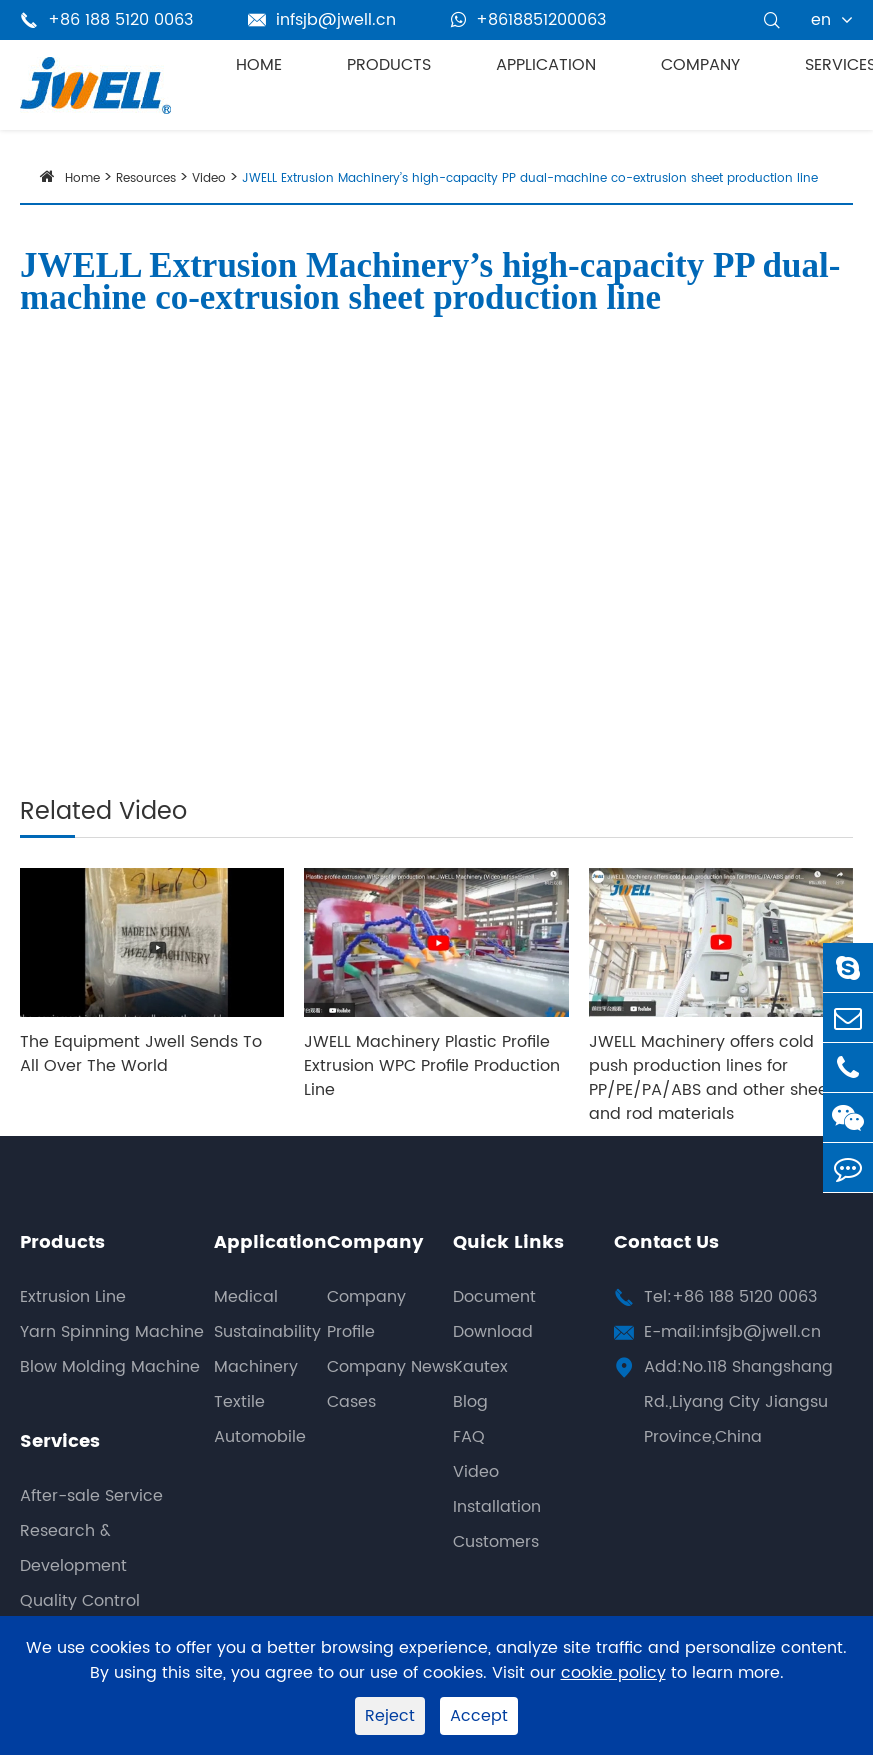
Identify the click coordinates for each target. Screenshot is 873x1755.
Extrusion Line (73, 1297)
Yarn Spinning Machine (112, 1332)
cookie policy (613, 1673)
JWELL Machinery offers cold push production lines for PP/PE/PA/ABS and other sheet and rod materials (711, 1078)
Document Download (494, 1314)
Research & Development (73, 1548)
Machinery (256, 1367)
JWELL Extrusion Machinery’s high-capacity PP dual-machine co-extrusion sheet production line (530, 178)
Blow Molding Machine (110, 1367)
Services (60, 1441)
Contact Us (666, 1242)
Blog (470, 1402)
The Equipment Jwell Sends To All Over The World (141, 1054)
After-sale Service (91, 1496)
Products (389, 65)
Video (209, 178)
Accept (479, 1716)
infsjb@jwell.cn (322, 20)
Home (259, 65)
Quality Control (80, 1601)
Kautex (480, 1367)
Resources (146, 178)
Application (546, 65)
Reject (390, 1716)
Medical (246, 1297)
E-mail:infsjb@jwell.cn (732, 1332)
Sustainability (267, 1332)
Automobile (260, 1437)
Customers (496, 1542)
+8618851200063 (528, 20)
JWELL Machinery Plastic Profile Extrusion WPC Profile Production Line (432, 1066)
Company (700, 65)
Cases (351, 1402)
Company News (390, 1367)
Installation (497, 1507)
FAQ (469, 1437)
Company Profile (366, 1314)
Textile (239, 1402)
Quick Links (508, 1242)
